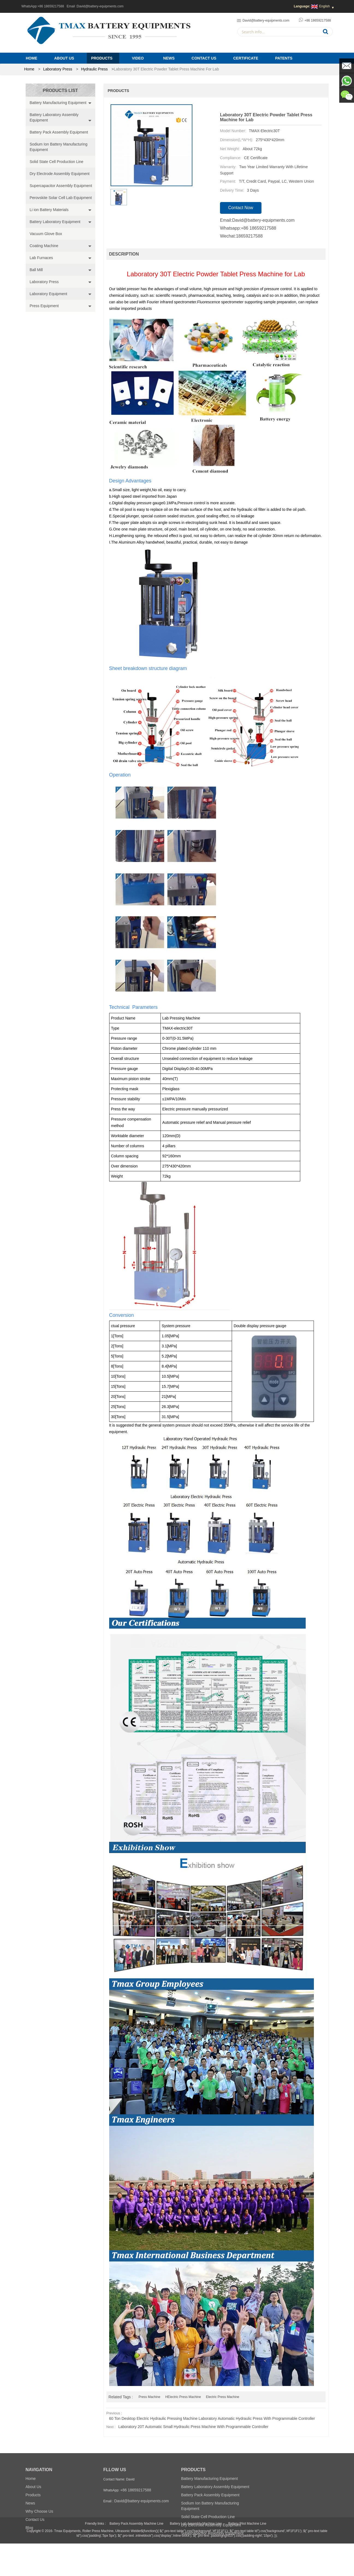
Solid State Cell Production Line (57, 161)
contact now (240, 207)
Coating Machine (44, 246)
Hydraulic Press (94, 69)
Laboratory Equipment (48, 294)
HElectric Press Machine (183, 2397)
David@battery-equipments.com (100, 6)
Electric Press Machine (222, 2397)
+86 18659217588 (50, 6)
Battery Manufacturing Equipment (58, 102)
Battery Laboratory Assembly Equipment (54, 117)
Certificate (245, 58)
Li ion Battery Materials (49, 209)
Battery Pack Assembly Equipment (59, 132)
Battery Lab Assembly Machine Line (196, 2556)
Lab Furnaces (41, 258)
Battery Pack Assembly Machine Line (136, 2556)
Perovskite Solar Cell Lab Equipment (61, 197)
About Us (64, 58)
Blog (29, 2527)
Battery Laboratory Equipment (55, 222)
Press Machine (149, 2397)
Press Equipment (44, 306)
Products (102, 58)
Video (138, 58)
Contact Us (204, 58)
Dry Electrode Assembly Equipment (60, 173)
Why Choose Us (39, 2511)
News (169, 58)
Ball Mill (36, 270)
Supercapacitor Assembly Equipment (61, 185)
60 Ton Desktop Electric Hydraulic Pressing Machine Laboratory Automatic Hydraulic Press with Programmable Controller (212, 2418)
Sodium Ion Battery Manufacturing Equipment (59, 147)
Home (31, 58)
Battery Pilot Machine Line (247, 2556)
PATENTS (283, 58)
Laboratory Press (57, 69)
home (29, 69)
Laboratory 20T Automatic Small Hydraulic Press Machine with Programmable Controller (193, 2426)
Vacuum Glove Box (46, 234)
